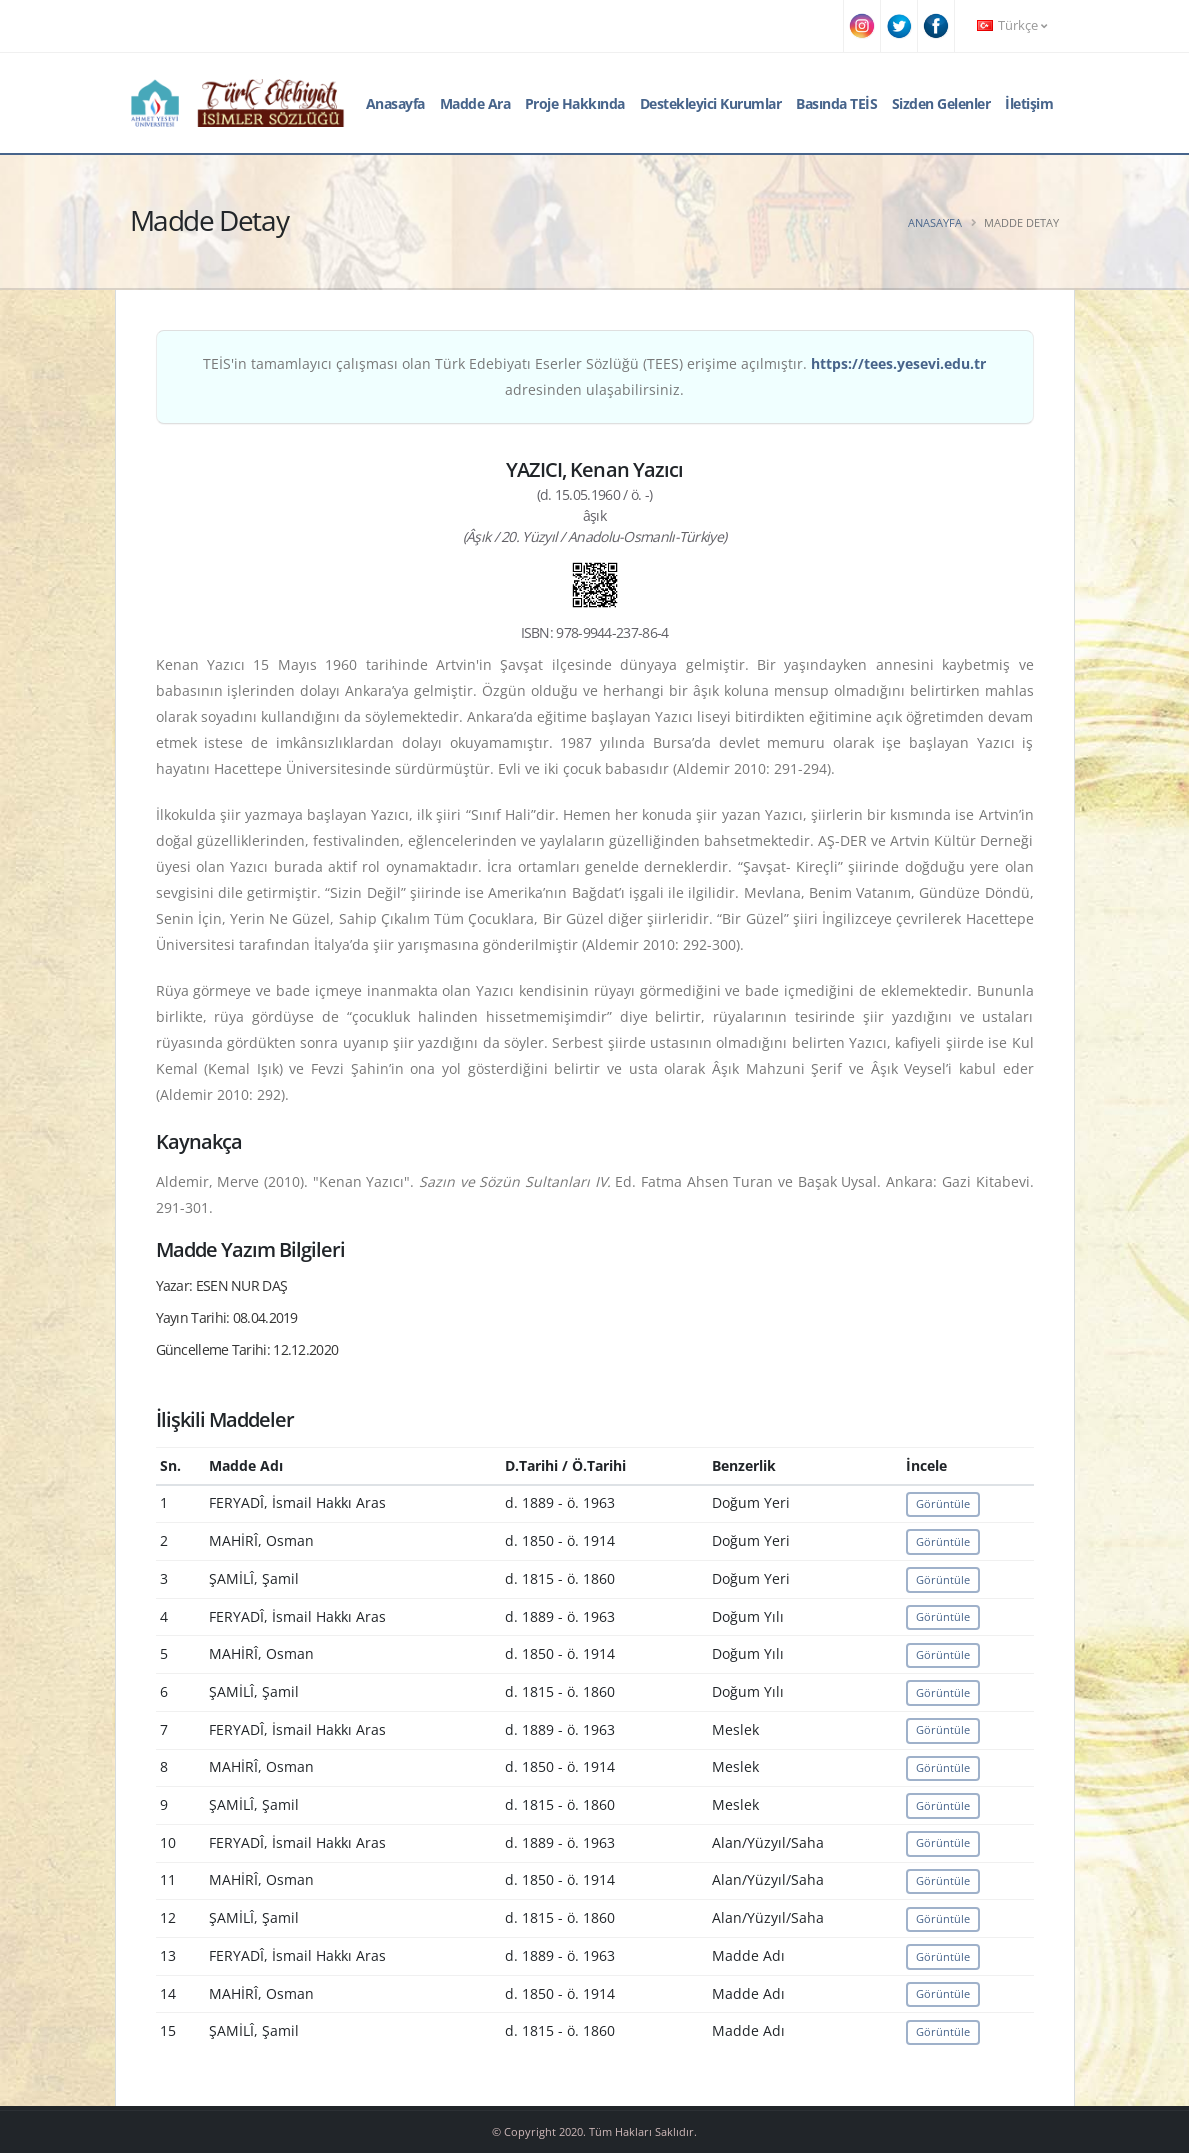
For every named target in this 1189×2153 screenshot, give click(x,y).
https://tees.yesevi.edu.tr (898, 363)
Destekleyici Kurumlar (711, 103)
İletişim (1029, 103)
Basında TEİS (836, 103)
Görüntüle (943, 1503)
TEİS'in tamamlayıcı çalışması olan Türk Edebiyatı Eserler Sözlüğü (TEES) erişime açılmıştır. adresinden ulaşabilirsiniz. (594, 376)
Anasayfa (395, 103)
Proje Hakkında (575, 103)
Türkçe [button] (1012, 25)
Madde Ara (475, 103)
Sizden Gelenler (941, 103)
